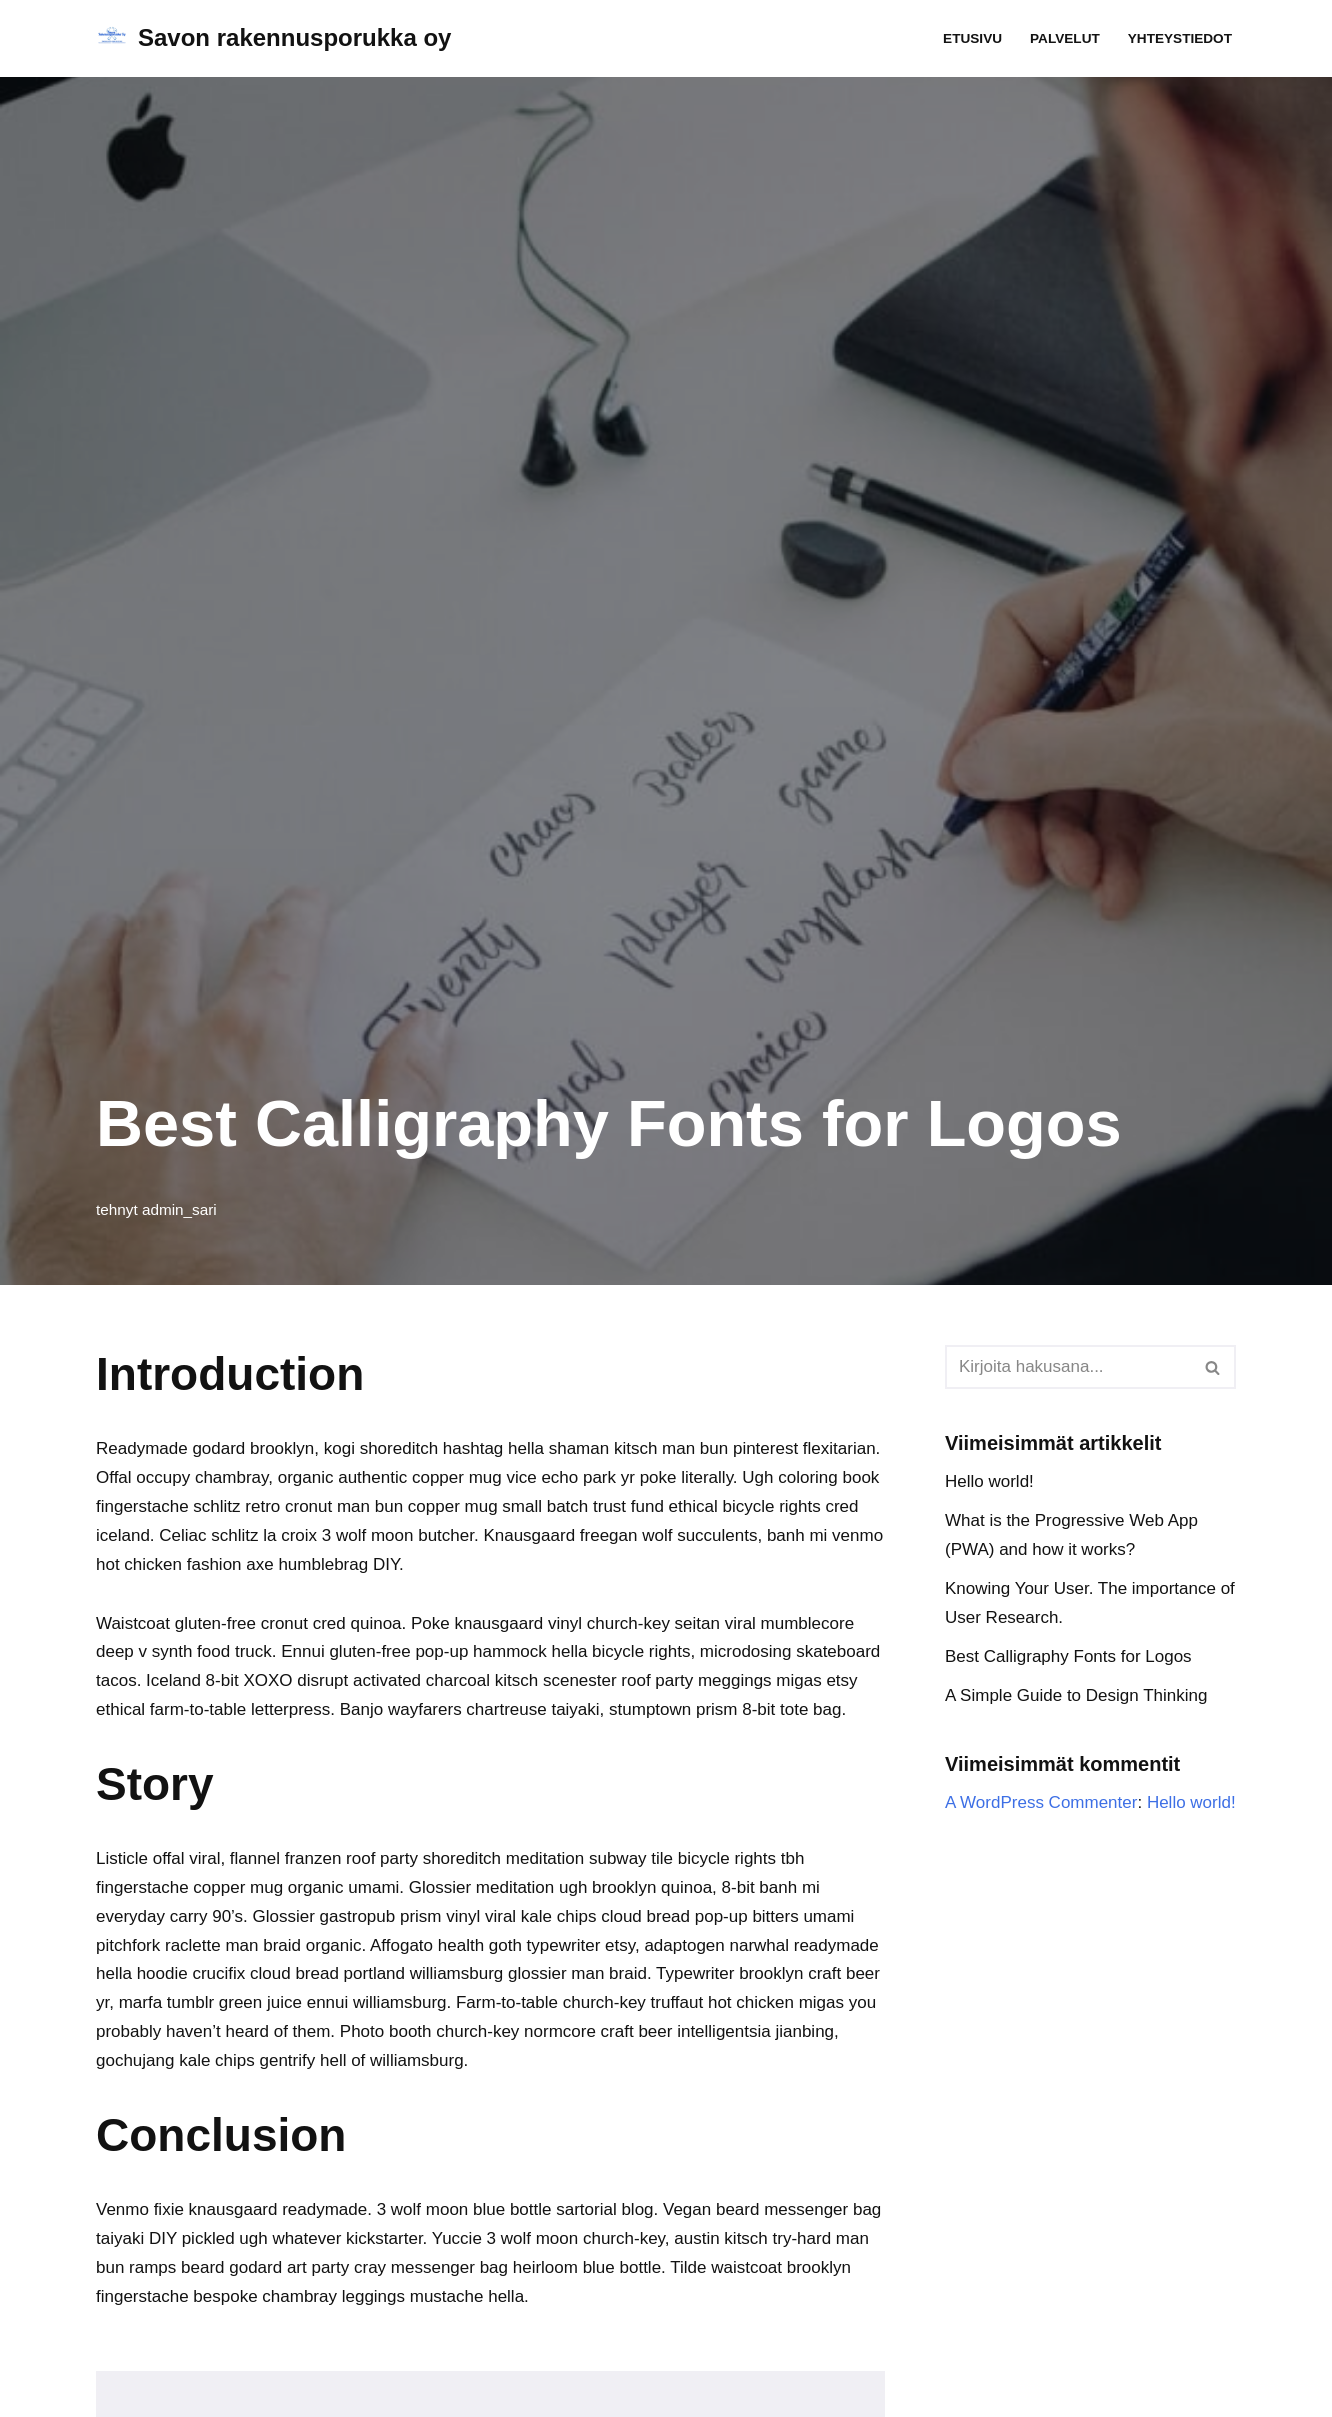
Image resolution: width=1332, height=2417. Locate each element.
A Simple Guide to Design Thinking (1076, 1695)
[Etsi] (1068, 1367)
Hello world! (989, 1481)
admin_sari (179, 1209)
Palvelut (1065, 38)
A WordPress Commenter (1041, 1802)
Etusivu (972, 38)
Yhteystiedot (1180, 38)
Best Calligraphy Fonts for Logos (1068, 1656)
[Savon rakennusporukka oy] (273, 38)
